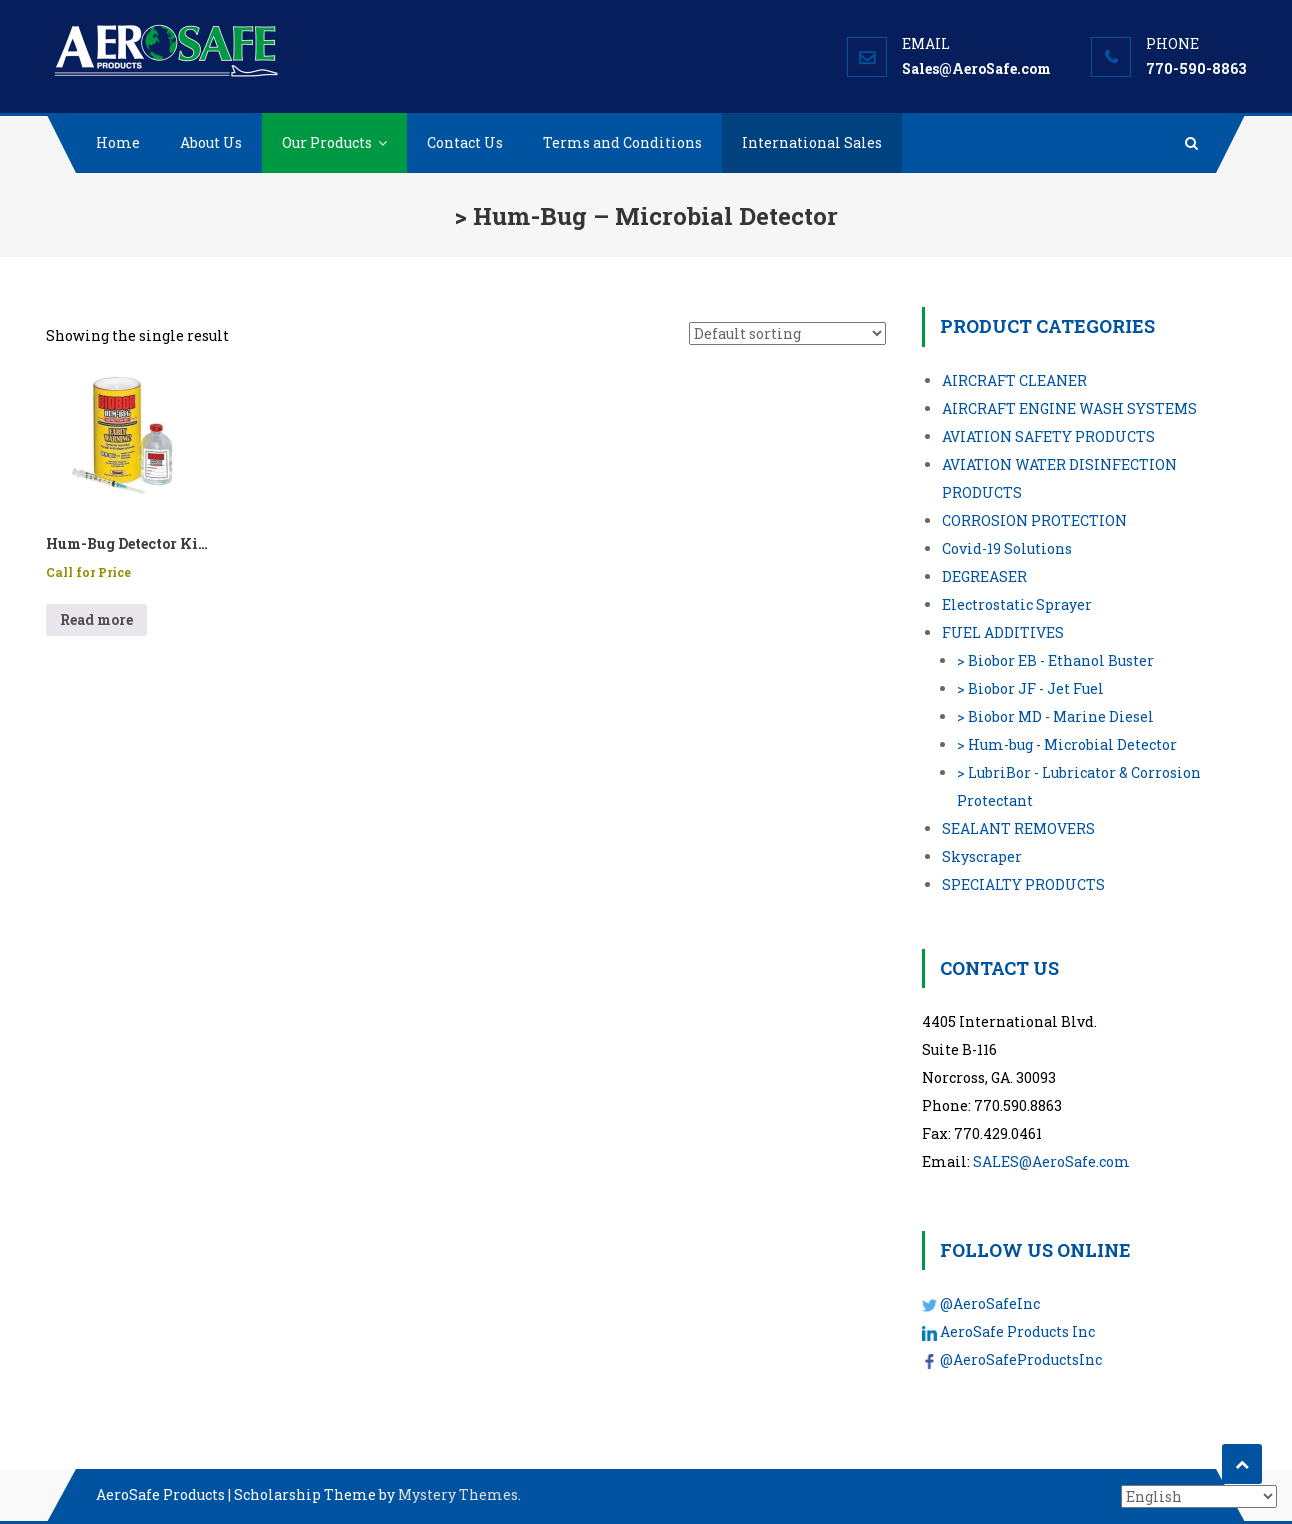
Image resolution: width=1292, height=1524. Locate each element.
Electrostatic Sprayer (1017, 604)
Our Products (327, 142)
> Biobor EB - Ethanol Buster (1055, 660)
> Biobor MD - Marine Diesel (1055, 716)
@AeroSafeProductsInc (1021, 1359)
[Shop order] (787, 333)
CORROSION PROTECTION (1034, 520)
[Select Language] (1199, 1496)
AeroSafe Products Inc (1017, 1331)
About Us (211, 142)
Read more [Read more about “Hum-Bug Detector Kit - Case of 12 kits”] (96, 619)
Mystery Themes (458, 1494)
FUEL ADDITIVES (1003, 632)
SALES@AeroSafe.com (1051, 1161)
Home (118, 142)
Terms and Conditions (622, 142)
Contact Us (465, 142)
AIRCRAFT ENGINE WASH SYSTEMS (1069, 408)
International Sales (812, 142)
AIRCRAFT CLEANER (1014, 380)
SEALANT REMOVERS (1018, 828)
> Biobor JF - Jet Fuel (1030, 688)
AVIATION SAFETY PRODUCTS (1048, 436)
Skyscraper (982, 856)
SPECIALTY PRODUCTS (1023, 884)
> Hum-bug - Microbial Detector (1067, 744)
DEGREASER (984, 576)
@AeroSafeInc (990, 1303)
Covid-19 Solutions (1007, 548)
